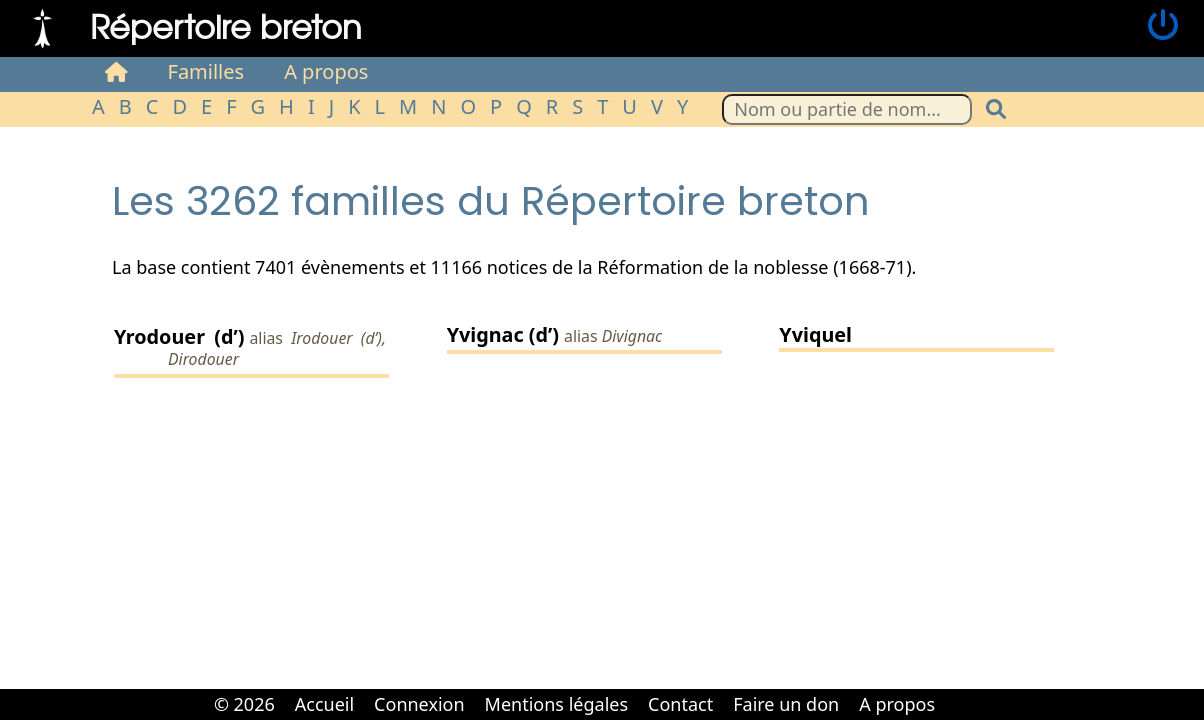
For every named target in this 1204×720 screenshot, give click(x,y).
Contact (680, 704)
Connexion (419, 704)
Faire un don (786, 704)
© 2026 (244, 704)
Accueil (324, 704)
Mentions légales (556, 704)
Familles (206, 71)
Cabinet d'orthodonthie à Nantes (959, 690)
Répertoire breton (226, 25)
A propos (326, 71)
